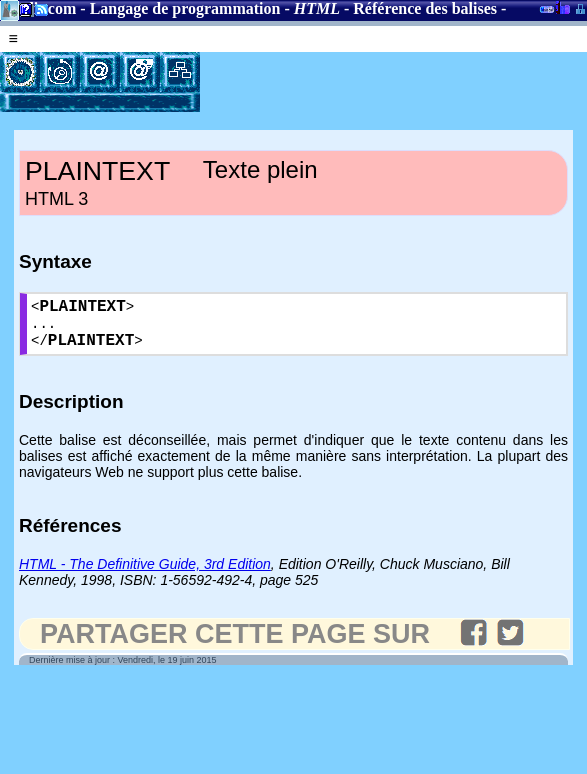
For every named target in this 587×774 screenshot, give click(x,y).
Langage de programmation (185, 8)
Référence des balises (425, 8)
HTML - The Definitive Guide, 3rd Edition (145, 575)
